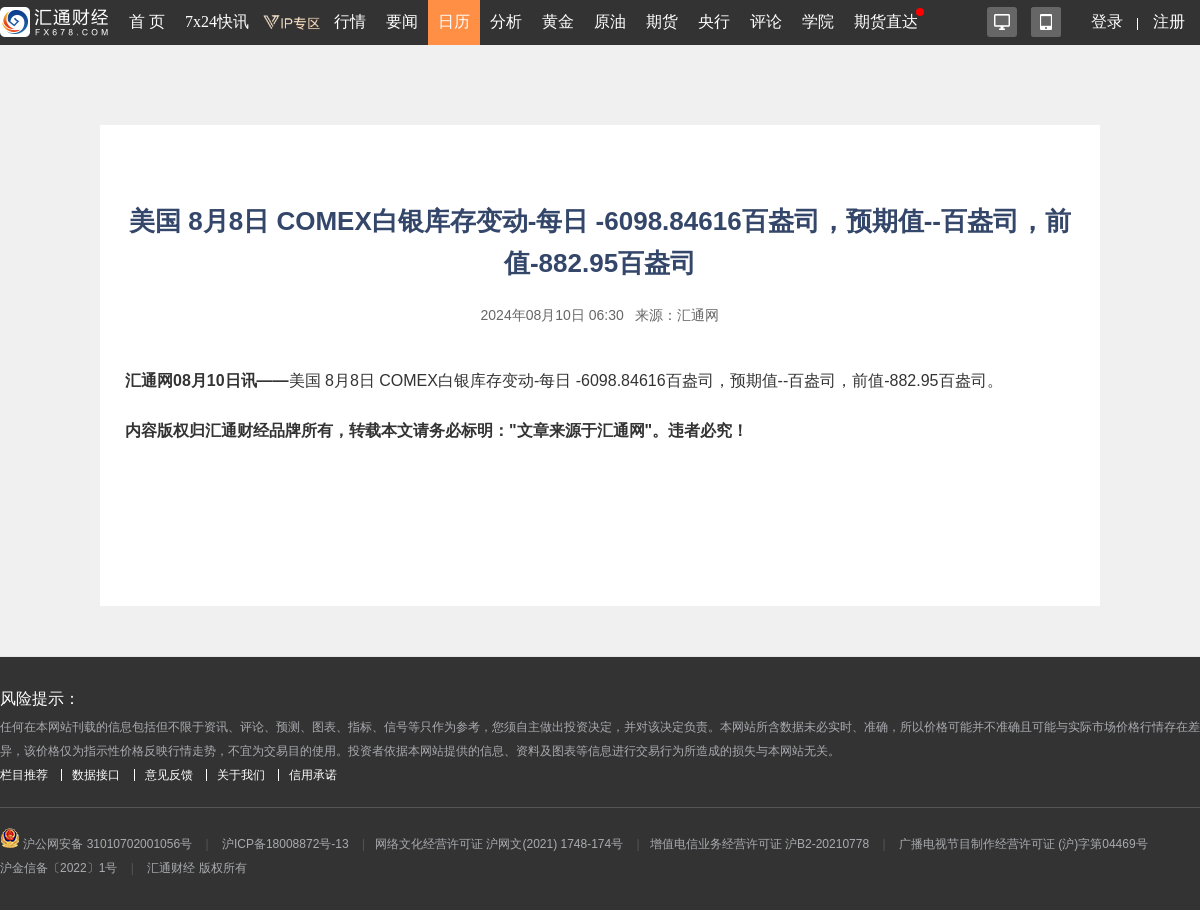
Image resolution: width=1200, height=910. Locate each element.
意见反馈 (169, 775)
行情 (350, 21)
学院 (818, 21)
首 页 (147, 21)
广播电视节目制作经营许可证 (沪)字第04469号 (1023, 844)
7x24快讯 (217, 21)
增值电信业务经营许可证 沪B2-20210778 (759, 844)
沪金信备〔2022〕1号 (58, 868)
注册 (1169, 21)
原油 (610, 21)
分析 (506, 21)
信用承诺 (313, 775)
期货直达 (886, 21)
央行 (714, 21)
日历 (454, 21)
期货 (662, 21)
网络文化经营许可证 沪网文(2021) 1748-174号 (499, 844)
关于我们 (241, 775)
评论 (766, 21)
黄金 (558, 21)
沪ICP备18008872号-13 (285, 844)
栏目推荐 (24, 775)
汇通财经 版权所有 (196, 868)
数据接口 (96, 775)
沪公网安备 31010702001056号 (96, 844)
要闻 (402, 21)
